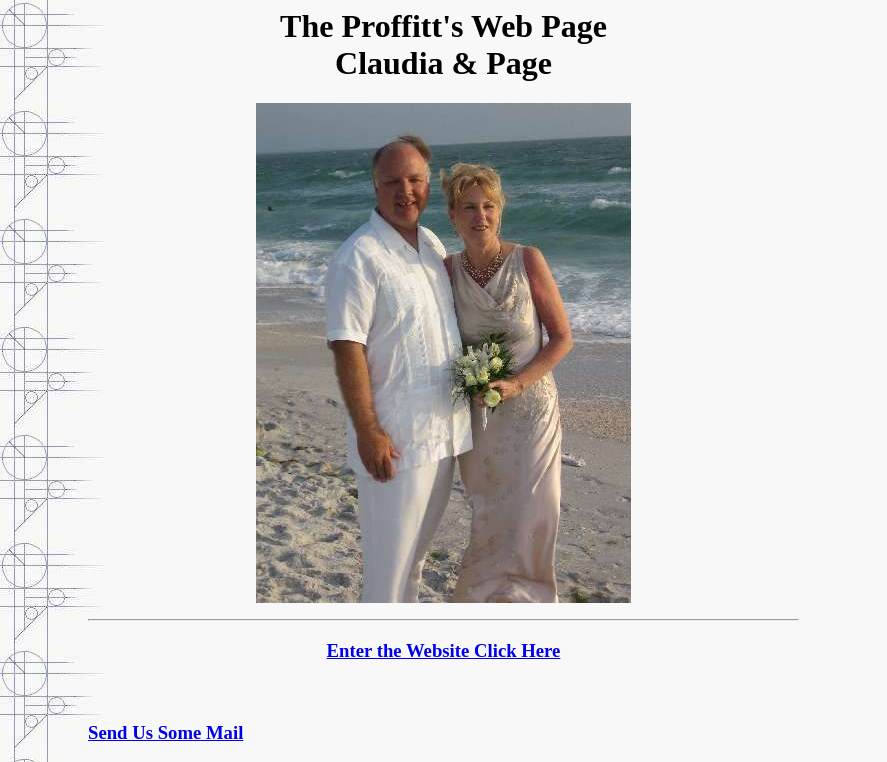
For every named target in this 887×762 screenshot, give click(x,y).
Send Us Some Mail (165, 732)
